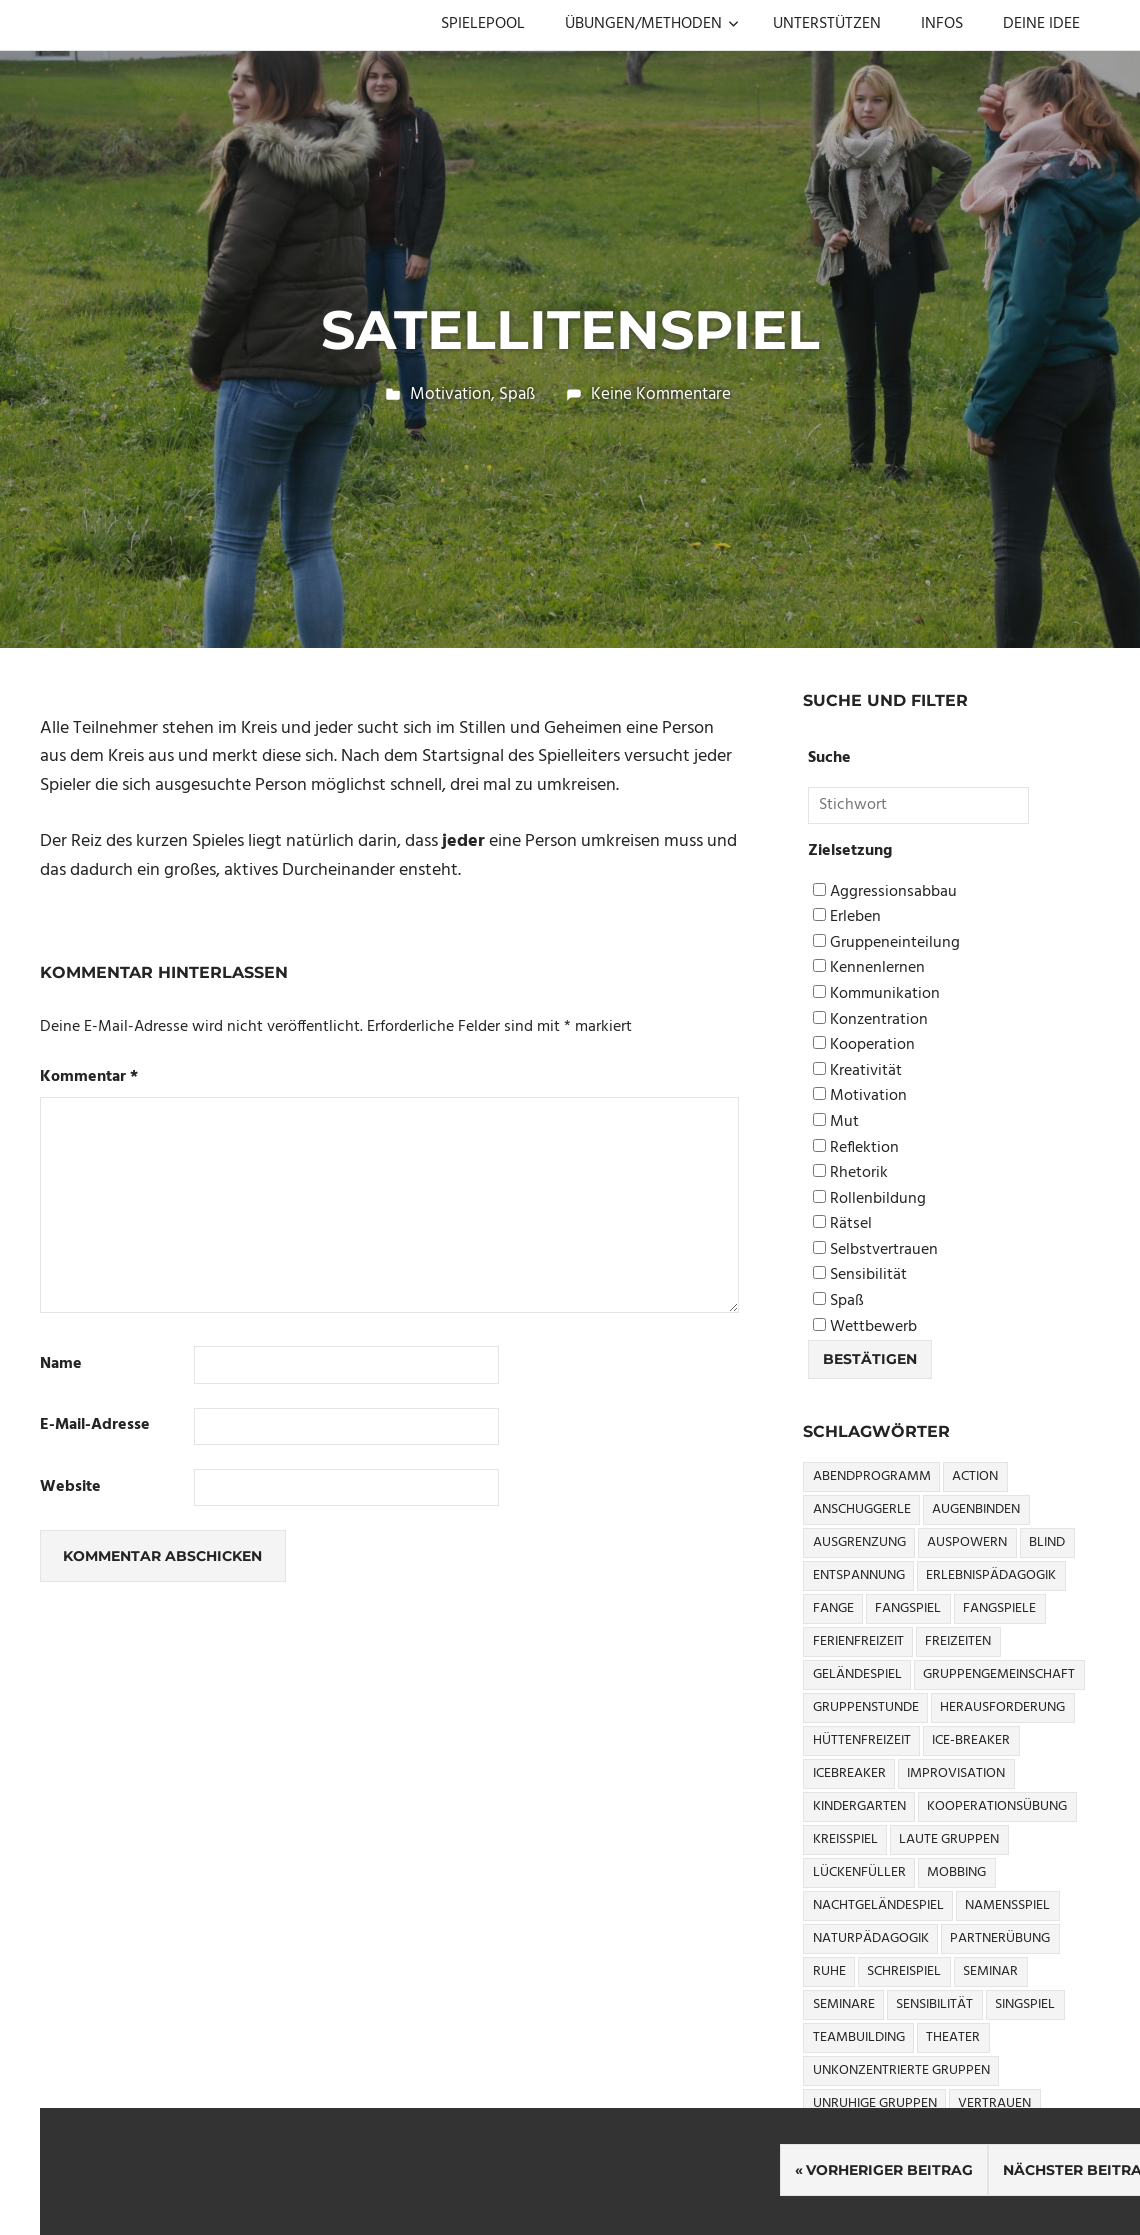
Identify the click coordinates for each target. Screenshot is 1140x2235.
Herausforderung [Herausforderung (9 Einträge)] (1002, 1707)
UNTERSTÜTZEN (827, 24)
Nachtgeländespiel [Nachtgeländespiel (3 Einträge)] (878, 1905)
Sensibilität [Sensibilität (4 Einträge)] (934, 2004)
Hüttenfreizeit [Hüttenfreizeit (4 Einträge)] (862, 1740)
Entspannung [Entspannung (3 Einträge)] (859, 1575)
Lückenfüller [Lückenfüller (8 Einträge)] (859, 1872)
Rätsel (842, 1224)
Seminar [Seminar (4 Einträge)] (990, 1971)
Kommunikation (876, 994)
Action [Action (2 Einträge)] (975, 1476)
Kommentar (89, 1077)
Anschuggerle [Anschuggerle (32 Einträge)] (862, 1509)
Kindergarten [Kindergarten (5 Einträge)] (859, 1806)
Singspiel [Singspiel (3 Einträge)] (1025, 2004)
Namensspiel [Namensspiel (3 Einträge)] (1007, 1905)
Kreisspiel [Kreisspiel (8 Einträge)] (845, 1839)
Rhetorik (850, 1173)
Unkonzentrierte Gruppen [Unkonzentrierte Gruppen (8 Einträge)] (901, 2070)
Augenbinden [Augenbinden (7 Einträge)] (976, 1509)
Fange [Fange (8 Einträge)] (833, 1608)
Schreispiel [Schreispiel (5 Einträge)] (904, 1971)
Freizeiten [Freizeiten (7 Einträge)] (958, 1641)
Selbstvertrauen (875, 1250)
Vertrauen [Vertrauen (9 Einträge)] (994, 2103)
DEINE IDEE (1041, 24)
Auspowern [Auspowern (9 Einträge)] (967, 1542)
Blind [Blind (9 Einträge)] (1047, 1542)
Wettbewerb (865, 1327)
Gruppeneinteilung (886, 943)
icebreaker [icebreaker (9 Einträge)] (849, 1773)
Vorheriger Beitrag (889, 2170)
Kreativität (857, 1071)
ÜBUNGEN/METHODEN (652, 24)
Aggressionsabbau (885, 892)
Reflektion (856, 1148)
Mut (836, 1122)
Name (61, 1364)
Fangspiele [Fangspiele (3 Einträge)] (999, 1608)
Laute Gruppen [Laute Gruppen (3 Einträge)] (949, 1839)
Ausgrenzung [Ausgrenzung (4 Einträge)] (859, 1542)
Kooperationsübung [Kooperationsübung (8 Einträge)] (997, 1806)
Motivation (450, 394)
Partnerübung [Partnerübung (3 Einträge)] (1000, 1938)
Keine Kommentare (661, 394)
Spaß (517, 394)
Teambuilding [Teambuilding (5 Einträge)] (859, 2037)
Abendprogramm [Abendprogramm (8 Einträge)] (872, 1476)
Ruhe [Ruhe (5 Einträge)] (829, 1971)
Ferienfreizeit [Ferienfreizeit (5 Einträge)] (858, 1641)
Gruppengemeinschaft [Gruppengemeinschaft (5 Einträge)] (999, 1674)
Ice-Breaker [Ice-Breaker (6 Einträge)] (971, 1740)
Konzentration (870, 1020)
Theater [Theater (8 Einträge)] (953, 2037)
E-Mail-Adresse (95, 1425)
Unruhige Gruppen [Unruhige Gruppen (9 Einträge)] (875, 2103)
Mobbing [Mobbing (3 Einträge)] (956, 1872)
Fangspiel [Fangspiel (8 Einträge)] (908, 1608)
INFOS (942, 24)
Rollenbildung (869, 1199)
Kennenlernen (869, 968)
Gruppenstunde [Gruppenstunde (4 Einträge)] (866, 1707)
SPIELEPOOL (483, 24)
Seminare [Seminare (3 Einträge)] (844, 2004)
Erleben (847, 917)
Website (70, 1487)
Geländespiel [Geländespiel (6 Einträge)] (857, 1674)
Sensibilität (860, 1275)
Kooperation (864, 1045)
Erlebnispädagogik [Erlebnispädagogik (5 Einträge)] (991, 1575)
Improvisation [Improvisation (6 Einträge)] (956, 1773)
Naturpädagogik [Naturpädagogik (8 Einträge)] (871, 1938)
